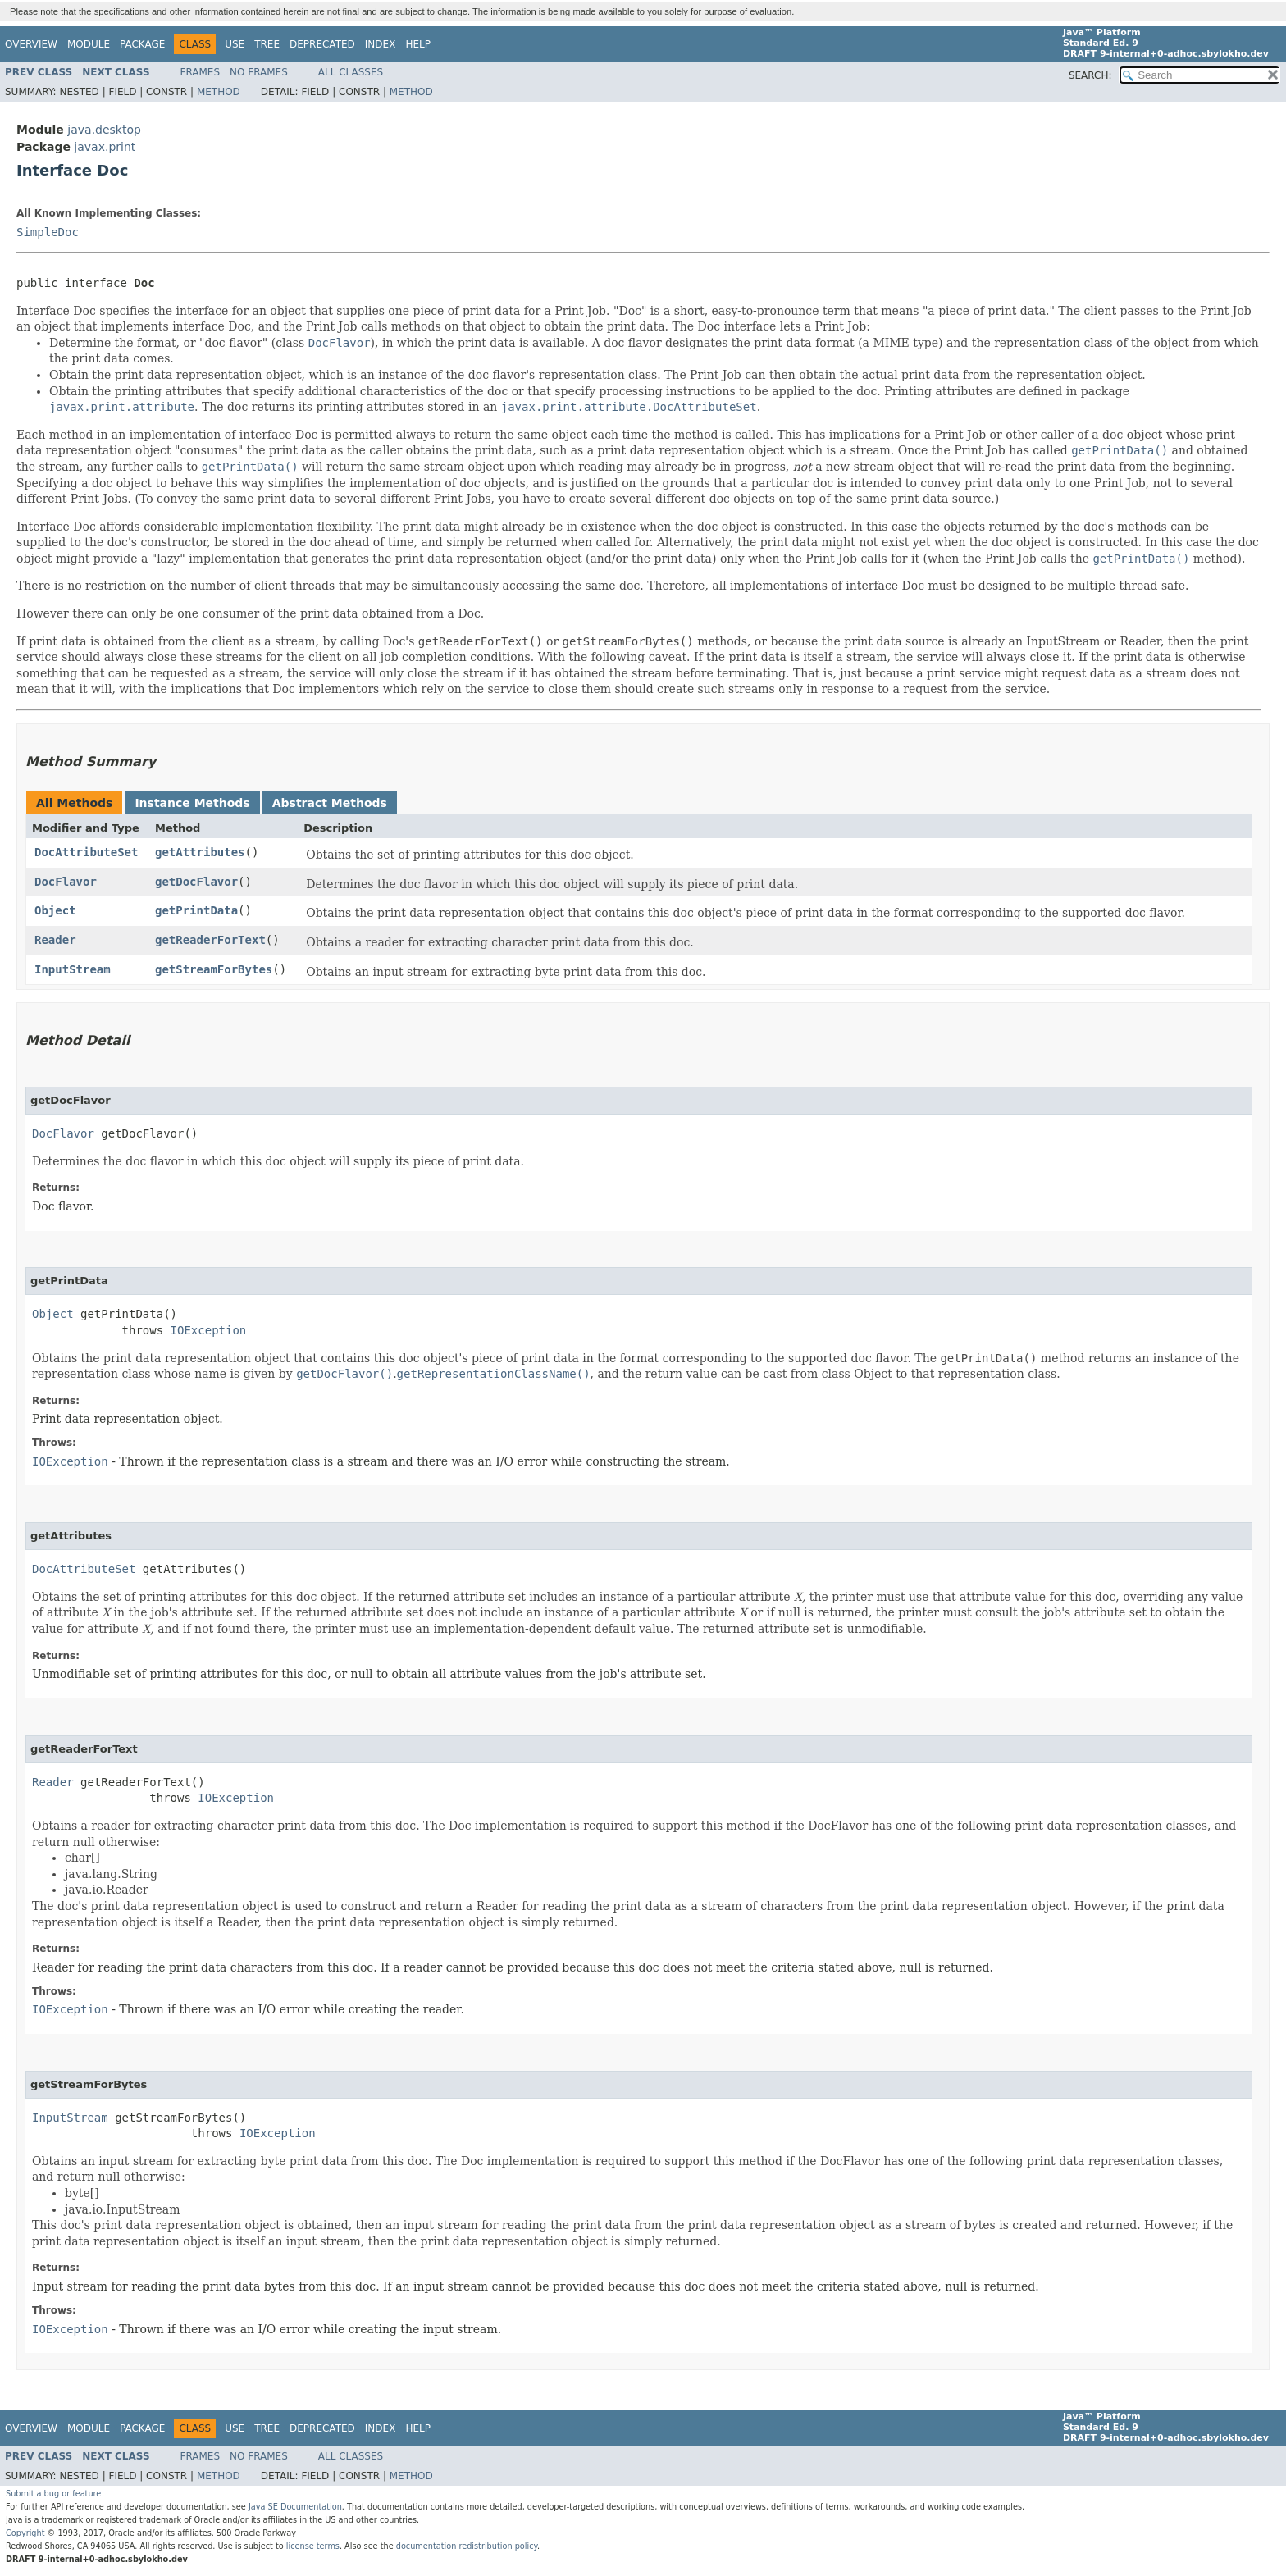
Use (234, 44)
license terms (313, 2546)
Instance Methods (192, 802)
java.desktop (104, 129)
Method (218, 92)
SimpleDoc (47, 232)
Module (88, 44)
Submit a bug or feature (53, 2493)
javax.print (104, 146)
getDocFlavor (196, 881)
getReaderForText (210, 939)
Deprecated (322, 44)
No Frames (259, 72)
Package (142, 44)
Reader (55, 939)
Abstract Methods (329, 802)
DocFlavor (65, 881)
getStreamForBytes (213, 969)
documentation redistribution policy (466, 2546)
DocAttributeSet (86, 852)
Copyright (25, 2532)
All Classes (350, 72)
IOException (209, 1330)
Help (418, 44)
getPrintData (196, 910)
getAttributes (200, 852)
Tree (267, 44)
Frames (200, 72)
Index (380, 44)
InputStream (72, 969)
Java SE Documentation (295, 2506)
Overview (31, 44)
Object (55, 910)
